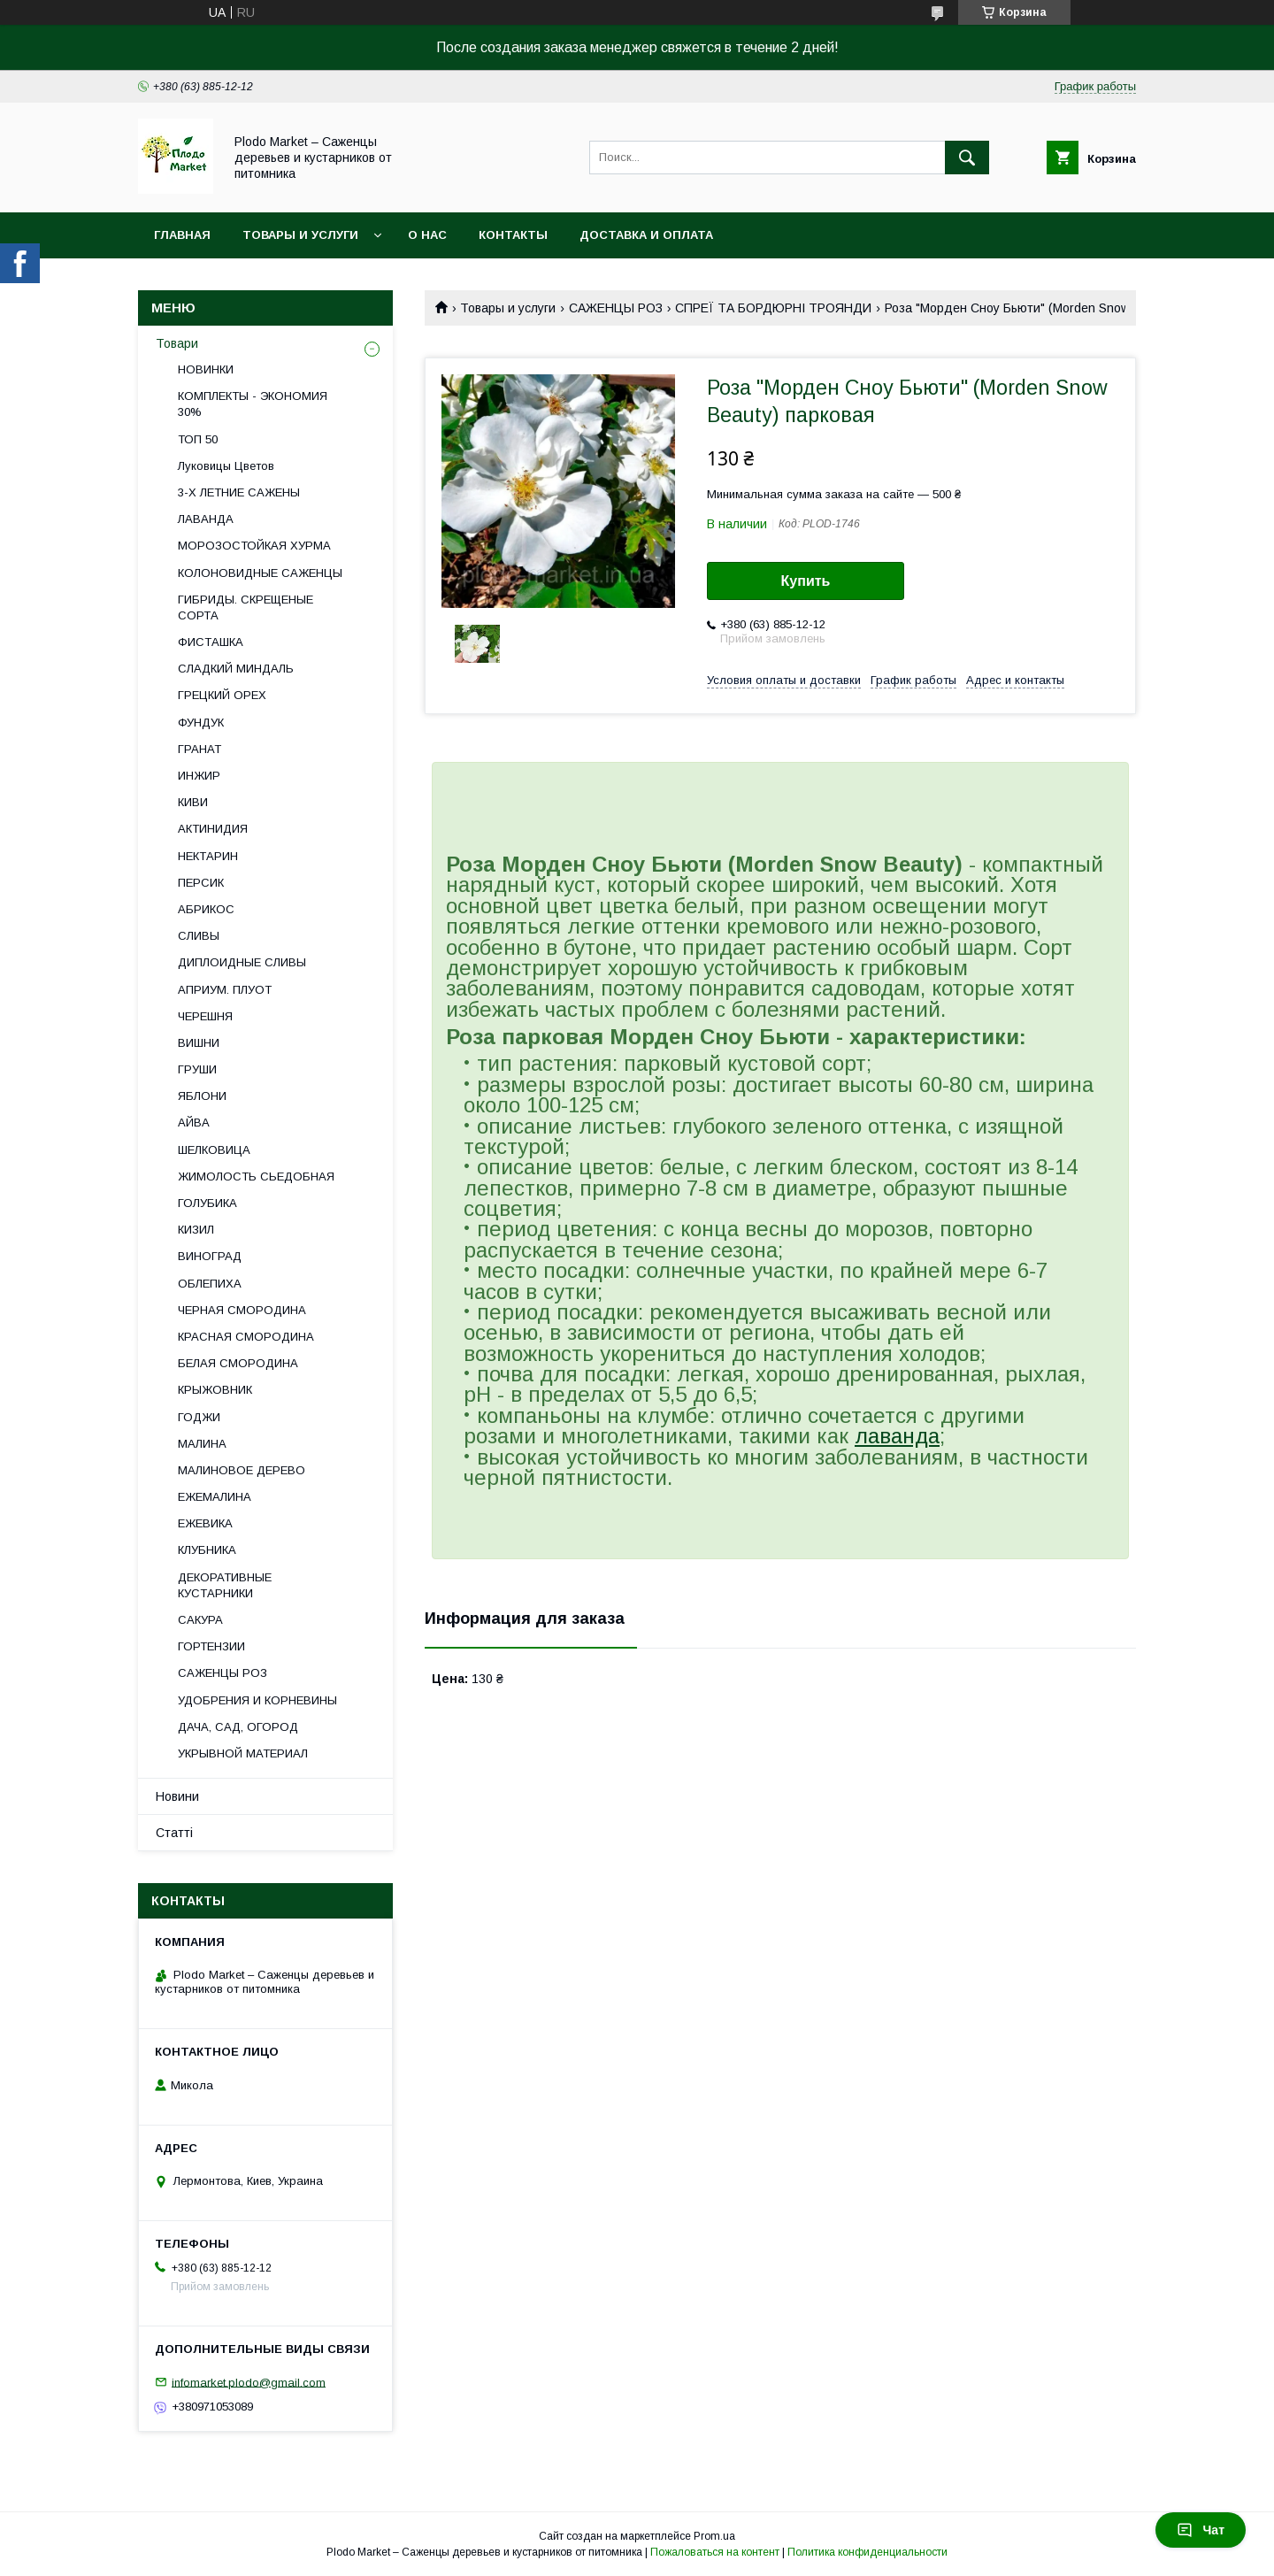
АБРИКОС (206, 909)
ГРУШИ (197, 1069)
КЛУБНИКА (207, 1550)
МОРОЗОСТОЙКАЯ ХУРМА (254, 545)
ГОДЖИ (199, 1417)
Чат (1200, 2530)
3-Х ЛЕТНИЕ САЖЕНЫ (239, 492)
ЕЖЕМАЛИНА (214, 1496)
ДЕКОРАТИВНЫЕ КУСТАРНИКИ (225, 1585)
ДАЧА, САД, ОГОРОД (238, 1727)
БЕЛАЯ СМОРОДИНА (238, 1363)
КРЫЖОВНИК (215, 1389)
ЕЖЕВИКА (205, 1523)
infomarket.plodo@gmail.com (249, 2381)
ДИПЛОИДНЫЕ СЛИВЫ (242, 962)
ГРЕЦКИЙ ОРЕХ (222, 695)
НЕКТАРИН (208, 856)
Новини (177, 1796)
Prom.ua (714, 2536)
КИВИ (193, 802)
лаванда (897, 1436)
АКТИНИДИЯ (213, 828)
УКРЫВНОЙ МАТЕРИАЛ (243, 1753)
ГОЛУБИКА (207, 1203)
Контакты (513, 235)
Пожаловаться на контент (714, 2552)
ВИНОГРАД (210, 1256)
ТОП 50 (198, 439)
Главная (182, 235)
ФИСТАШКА (210, 642)
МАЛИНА (202, 1443)
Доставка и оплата (646, 235)
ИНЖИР (199, 775)
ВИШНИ (198, 1043)
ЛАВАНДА (206, 519)
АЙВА (194, 1122)
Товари (177, 343)
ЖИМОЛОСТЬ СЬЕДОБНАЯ (256, 1176)
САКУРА (200, 1619)
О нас (427, 235)
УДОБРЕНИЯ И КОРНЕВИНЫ (257, 1700)
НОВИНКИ (206, 369)
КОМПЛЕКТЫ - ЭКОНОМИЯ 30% (252, 404)
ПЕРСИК (201, 882)
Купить (806, 580)
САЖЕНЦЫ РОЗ (616, 308)
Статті (174, 1833)
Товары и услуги (300, 235)
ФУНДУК (201, 722)
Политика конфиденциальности (867, 2552)
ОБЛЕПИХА (210, 1283)
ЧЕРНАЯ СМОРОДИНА (242, 1310)
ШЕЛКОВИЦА (214, 1150)
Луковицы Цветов (226, 466)
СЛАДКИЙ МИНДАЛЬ (236, 668)
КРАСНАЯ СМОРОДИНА (246, 1336)
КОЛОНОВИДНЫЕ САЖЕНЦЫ (260, 573)
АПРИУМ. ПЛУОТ (225, 989)
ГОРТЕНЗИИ (211, 1646)
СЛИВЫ (198, 935)
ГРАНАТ (199, 749)
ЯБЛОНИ (202, 1096)
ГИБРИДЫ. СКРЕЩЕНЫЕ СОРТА (245, 607)
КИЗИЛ (196, 1229)
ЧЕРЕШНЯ (205, 1016)
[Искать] (967, 157)
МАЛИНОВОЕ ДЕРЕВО (241, 1470)
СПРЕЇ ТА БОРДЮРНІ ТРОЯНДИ (773, 308)
